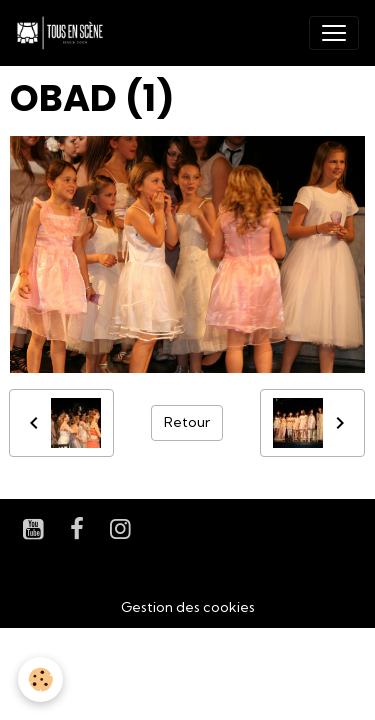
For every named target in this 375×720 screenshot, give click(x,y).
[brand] (64, 33)
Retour (187, 422)
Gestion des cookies (188, 607)
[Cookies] (40, 679)
